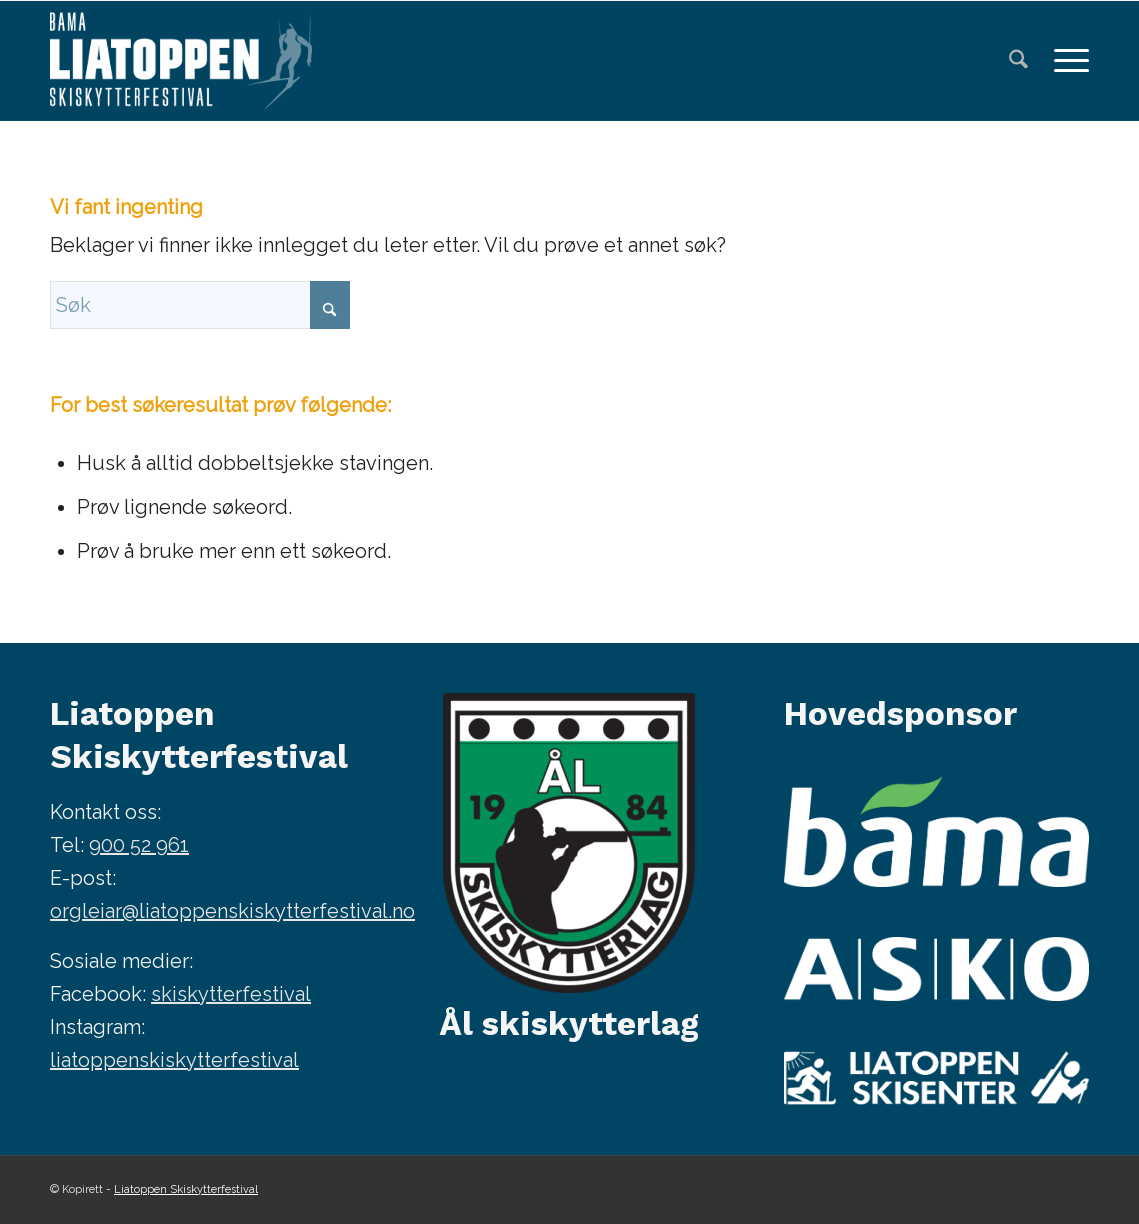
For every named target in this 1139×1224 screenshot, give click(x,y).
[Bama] (936, 831)
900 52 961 (139, 845)
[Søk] (1018, 61)
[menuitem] (1018, 61)
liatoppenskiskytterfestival (174, 1060)
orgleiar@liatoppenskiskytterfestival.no (232, 911)
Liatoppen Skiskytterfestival (186, 1189)
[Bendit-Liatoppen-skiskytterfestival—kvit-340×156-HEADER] (181, 61)
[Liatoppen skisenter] (936, 1078)
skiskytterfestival (231, 994)
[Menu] (1065, 61)
